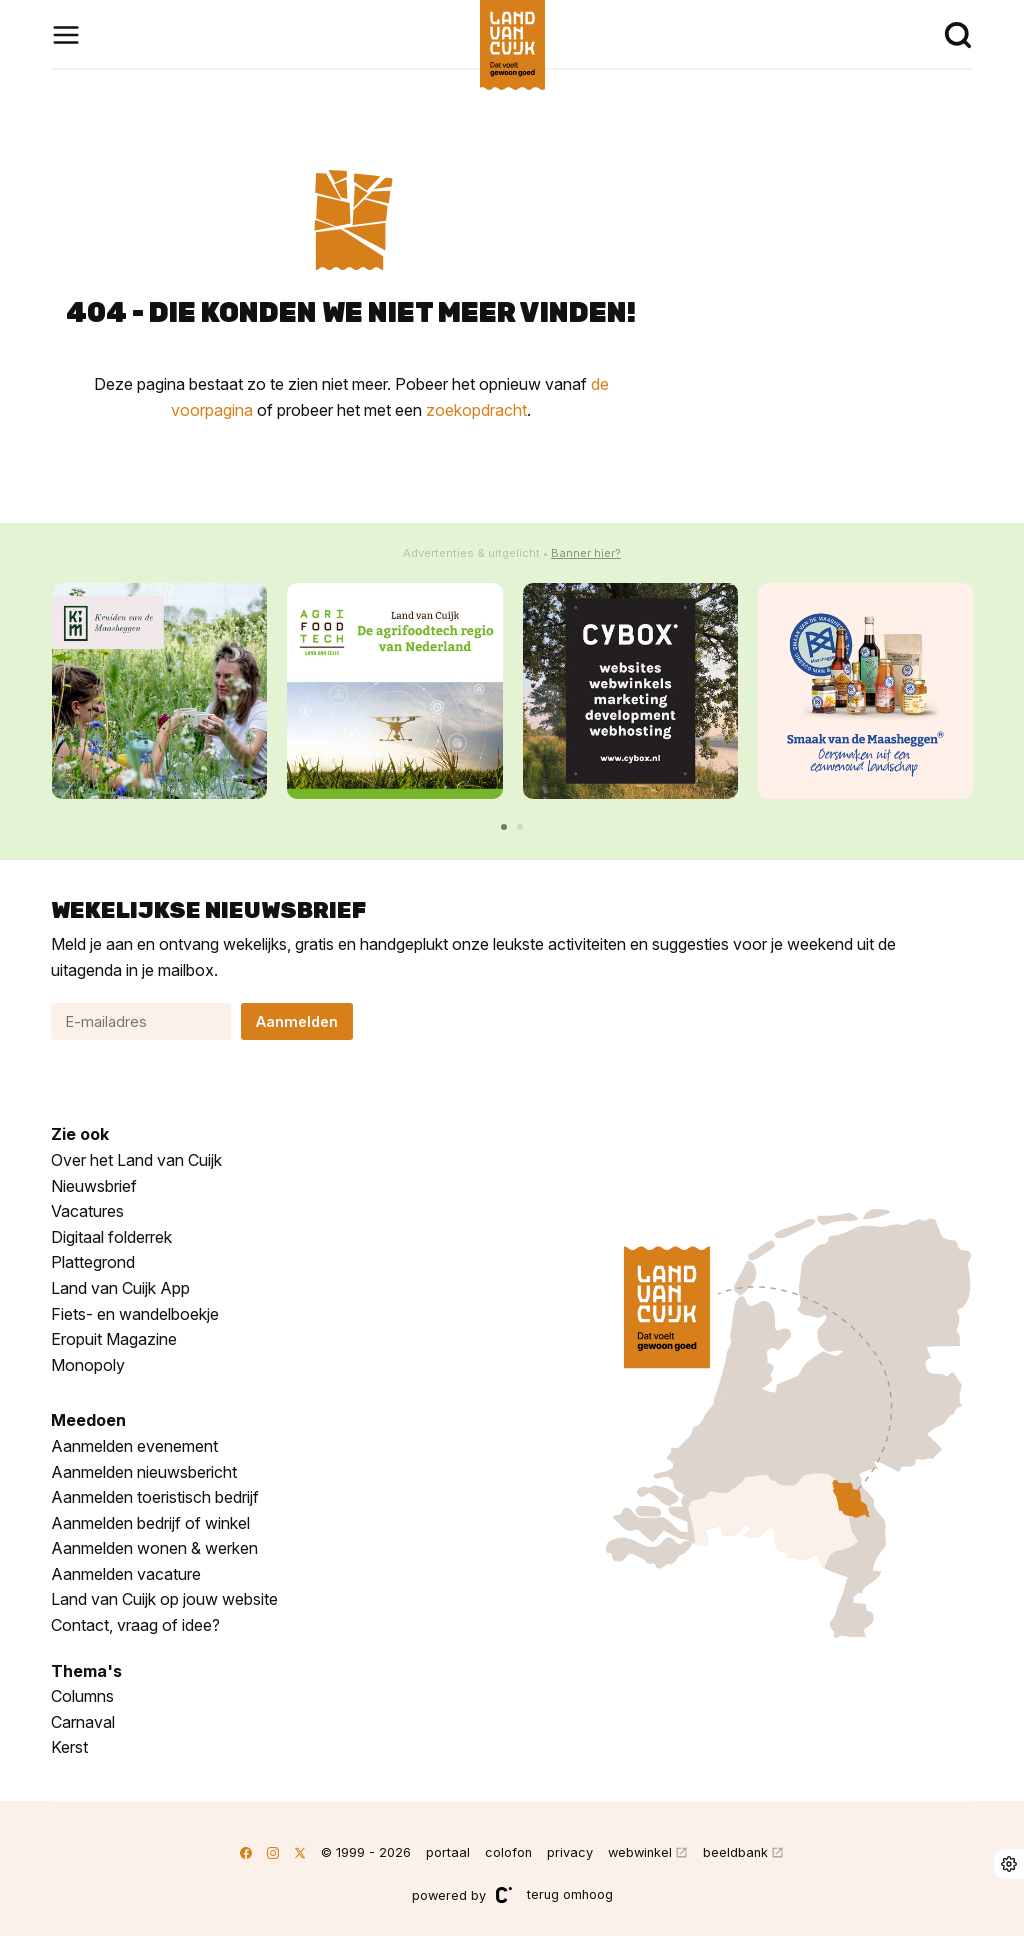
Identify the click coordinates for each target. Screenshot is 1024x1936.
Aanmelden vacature (126, 1574)
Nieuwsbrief (94, 1186)
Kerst (69, 1747)
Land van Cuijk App (120, 1288)
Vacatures (87, 1211)
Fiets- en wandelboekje (135, 1314)
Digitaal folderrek (111, 1237)
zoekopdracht (476, 410)
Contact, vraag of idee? (135, 1625)
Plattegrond (93, 1262)
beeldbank (735, 1852)
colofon (508, 1852)
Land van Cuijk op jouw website (164, 1599)
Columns (82, 1696)
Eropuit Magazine (114, 1339)
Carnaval (83, 1722)
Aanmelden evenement (134, 1446)
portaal (448, 1852)
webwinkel (640, 1852)
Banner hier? (586, 553)
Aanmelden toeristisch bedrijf (155, 1497)
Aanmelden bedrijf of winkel (150, 1523)
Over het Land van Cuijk (136, 1160)
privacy (570, 1852)
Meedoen (88, 1420)
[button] (504, 827)
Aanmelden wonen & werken (154, 1548)
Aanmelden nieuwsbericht (144, 1472)
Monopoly (88, 1365)
